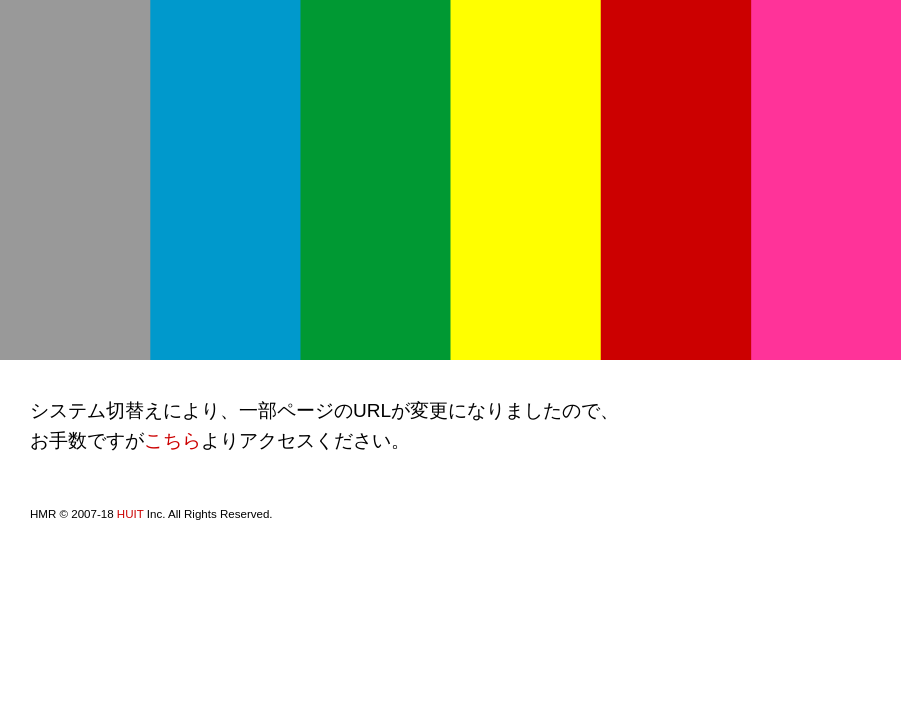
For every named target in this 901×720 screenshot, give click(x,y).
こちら (172, 440)
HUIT (130, 514)
